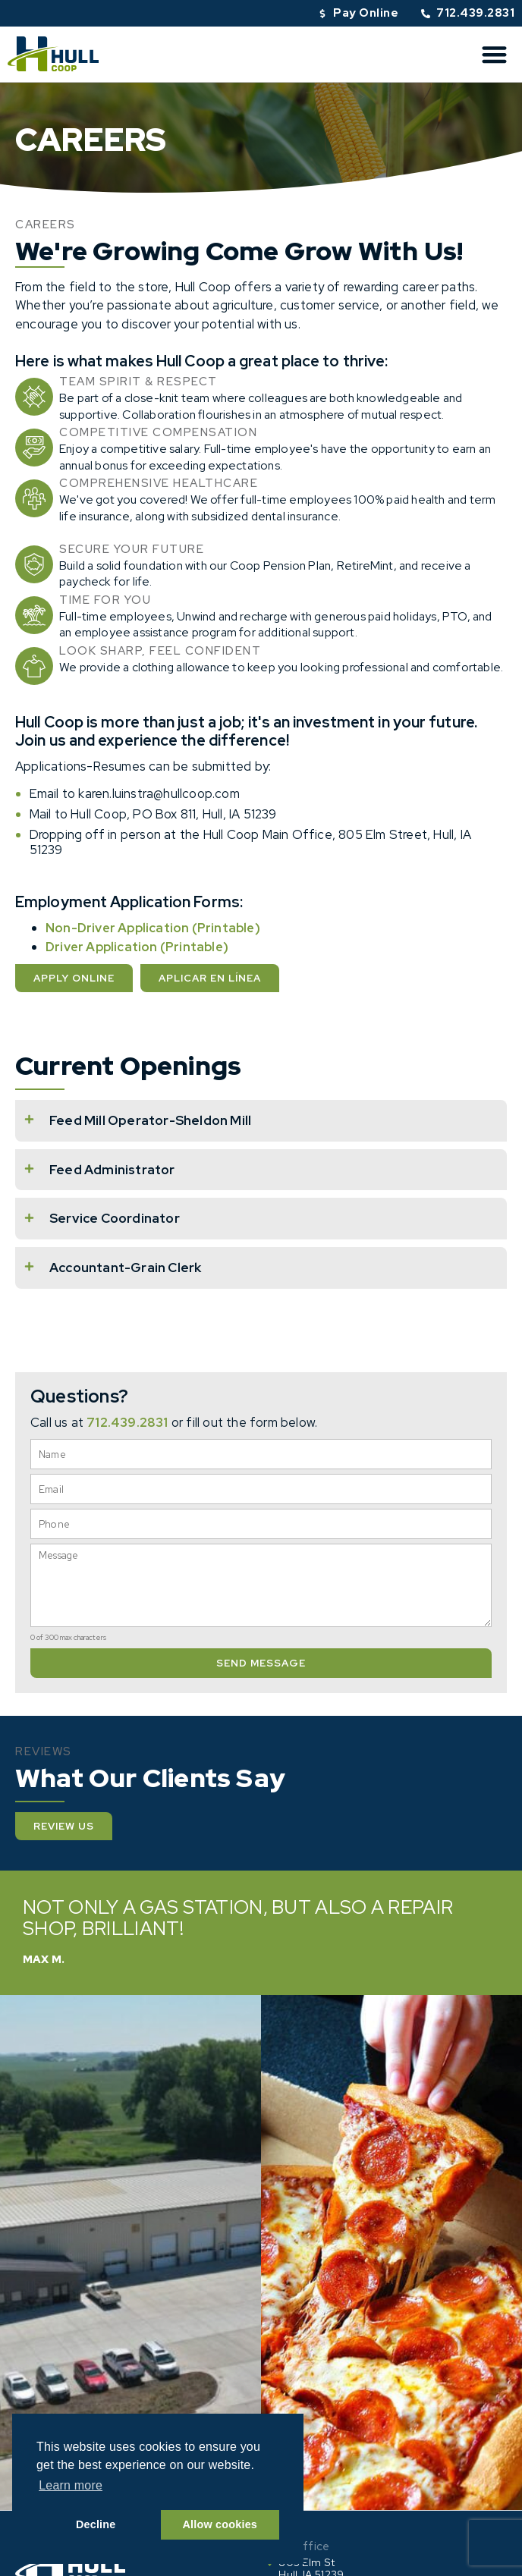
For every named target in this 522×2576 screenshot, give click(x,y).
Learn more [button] (70, 2485)
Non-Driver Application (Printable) (153, 927)
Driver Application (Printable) (137, 946)
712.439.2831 (127, 1422)
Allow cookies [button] (220, 2524)
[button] (495, 54)
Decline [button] (96, 2524)
